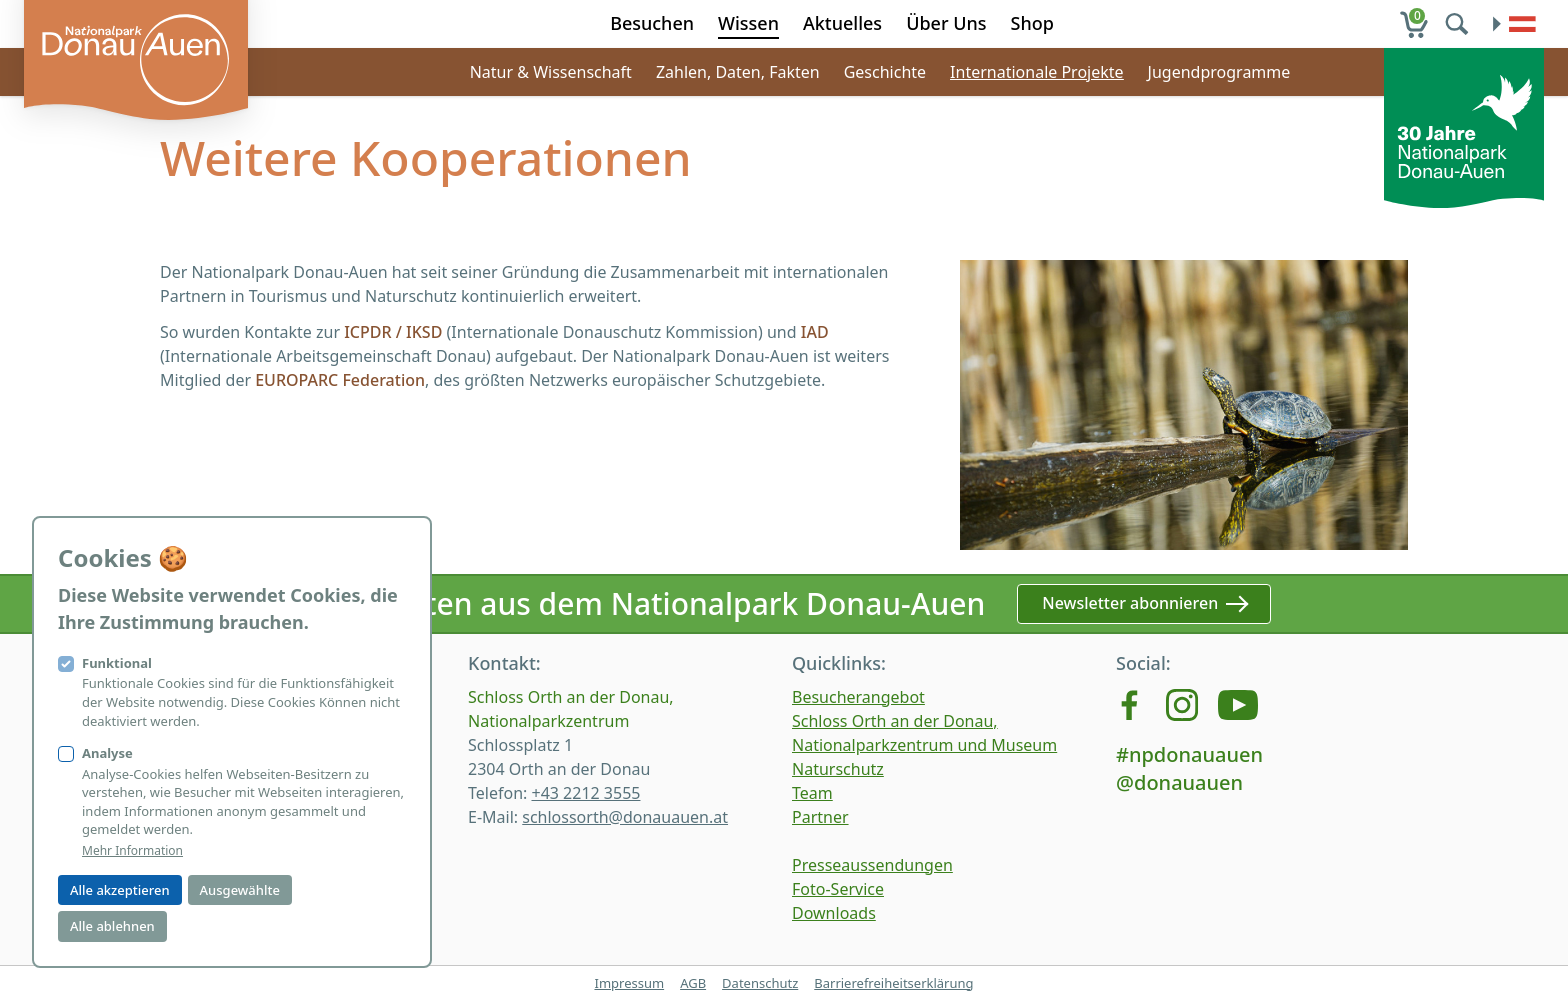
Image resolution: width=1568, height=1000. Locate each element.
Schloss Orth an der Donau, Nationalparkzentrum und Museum (924, 733)
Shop (1032, 23)
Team (812, 793)
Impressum (629, 983)
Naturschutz (838, 769)
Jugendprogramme (1219, 72)
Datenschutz (760, 983)
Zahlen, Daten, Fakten (738, 72)
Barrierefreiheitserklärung (893, 983)
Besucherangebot (858, 697)
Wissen (748, 23)
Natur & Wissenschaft (551, 72)
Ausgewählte (240, 890)
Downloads (834, 913)
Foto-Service (838, 889)
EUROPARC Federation (340, 380)
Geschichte (885, 72)
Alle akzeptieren (120, 890)
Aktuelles (842, 23)
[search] (1459, 24)
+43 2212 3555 (585, 793)
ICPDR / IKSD (393, 332)
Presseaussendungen (872, 865)
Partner (820, 817)
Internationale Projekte (1037, 72)
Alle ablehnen (112, 926)
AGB (693, 983)
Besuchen (652, 23)
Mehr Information (132, 851)
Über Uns (946, 23)
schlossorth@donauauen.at (625, 817)
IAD (813, 332)
